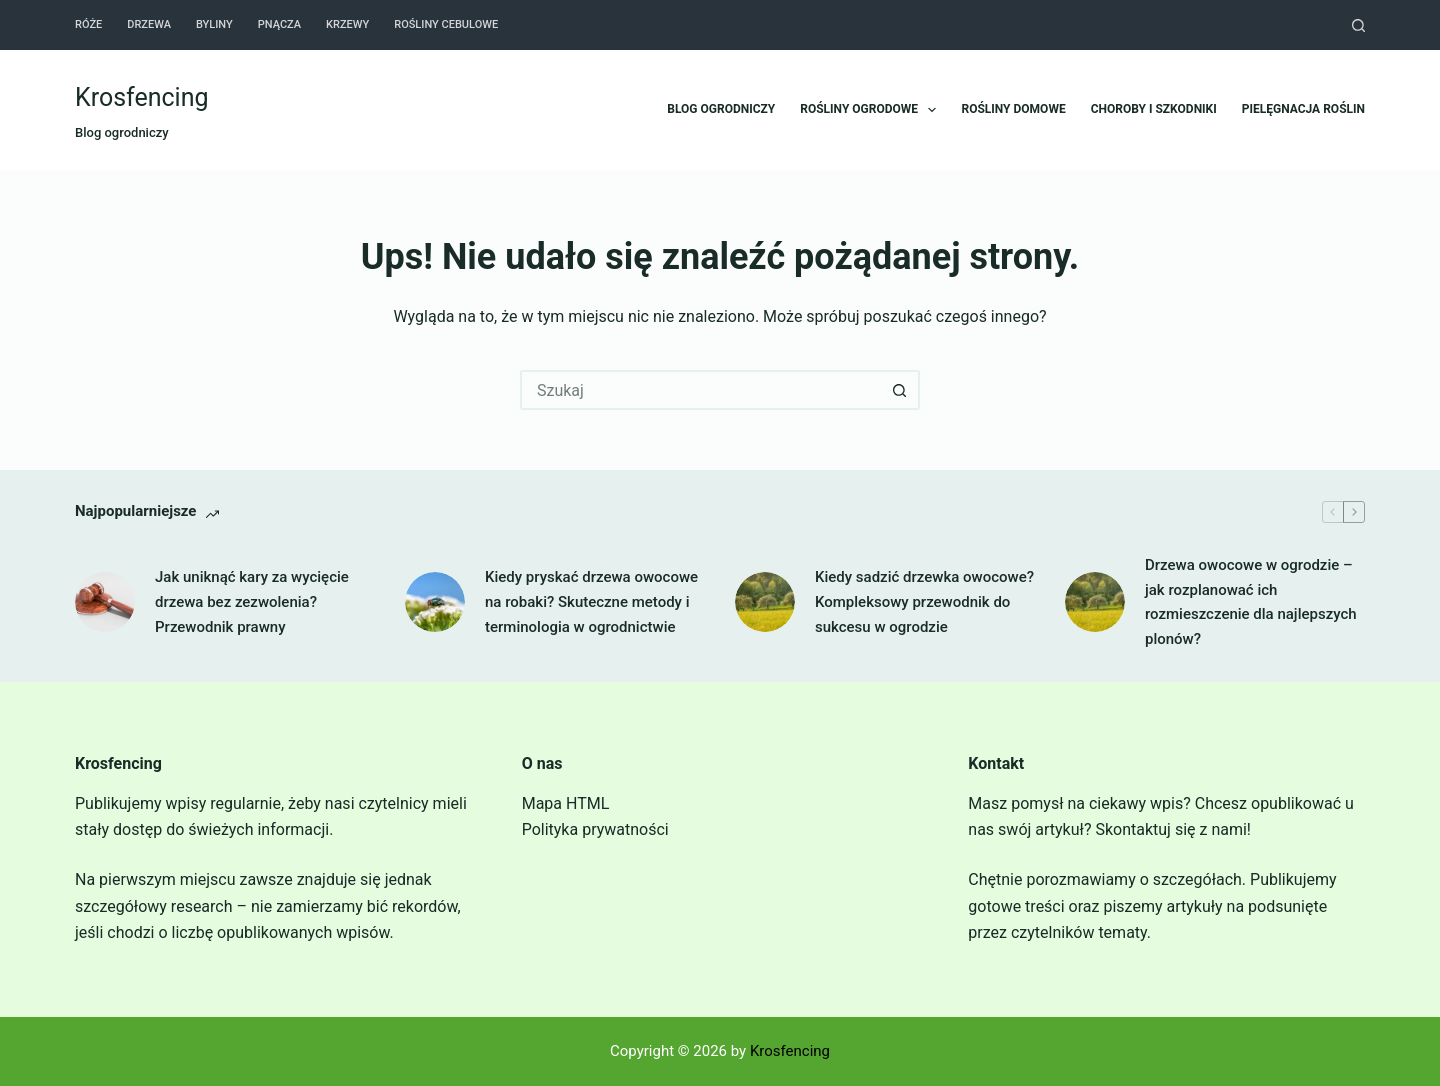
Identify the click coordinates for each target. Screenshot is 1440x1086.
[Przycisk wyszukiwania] (900, 390)
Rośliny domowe (1013, 109)
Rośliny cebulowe (446, 24)
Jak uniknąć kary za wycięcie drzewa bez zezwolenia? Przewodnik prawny (252, 602)
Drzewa (149, 24)
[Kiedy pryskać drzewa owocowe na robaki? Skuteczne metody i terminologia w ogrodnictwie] (435, 602)
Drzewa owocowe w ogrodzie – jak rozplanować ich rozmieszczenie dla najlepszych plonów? (1251, 602)
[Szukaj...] (700, 390)
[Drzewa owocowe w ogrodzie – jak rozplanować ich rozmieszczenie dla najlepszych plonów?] (1095, 602)
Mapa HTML (566, 803)
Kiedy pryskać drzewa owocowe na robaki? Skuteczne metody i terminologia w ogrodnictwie (591, 602)
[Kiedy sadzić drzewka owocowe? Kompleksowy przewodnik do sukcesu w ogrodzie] (765, 602)
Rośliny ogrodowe (872, 110)
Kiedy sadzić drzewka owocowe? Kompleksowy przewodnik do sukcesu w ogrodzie (924, 602)
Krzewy (347, 24)
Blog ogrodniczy (721, 109)
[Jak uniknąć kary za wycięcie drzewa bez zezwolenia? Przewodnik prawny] (105, 602)
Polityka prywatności (595, 829)
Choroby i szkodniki (1154, 109)
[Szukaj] (1358, 25)
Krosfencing (142, 97)
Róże (88, 24)
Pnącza (279, 24)
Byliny (214, 24)
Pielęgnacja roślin (1303, 109)
